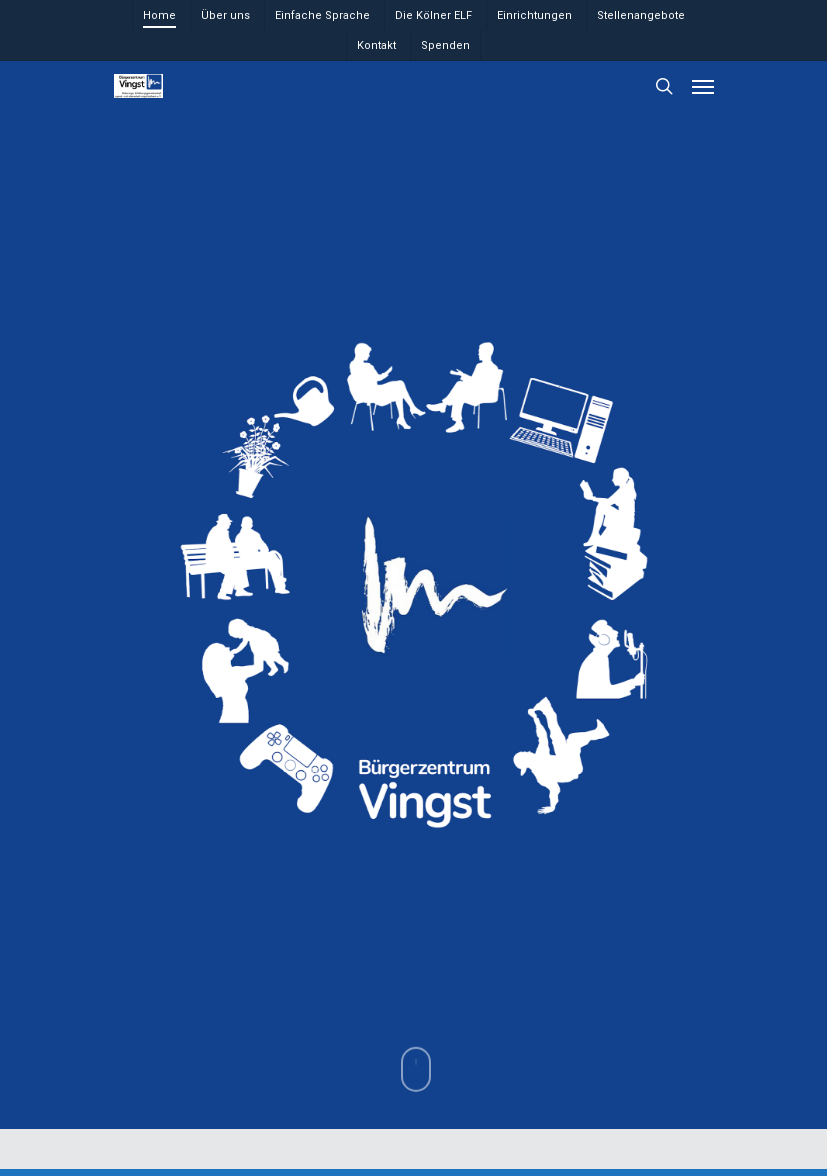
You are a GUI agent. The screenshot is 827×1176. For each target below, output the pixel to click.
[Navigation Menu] (703, 86)
